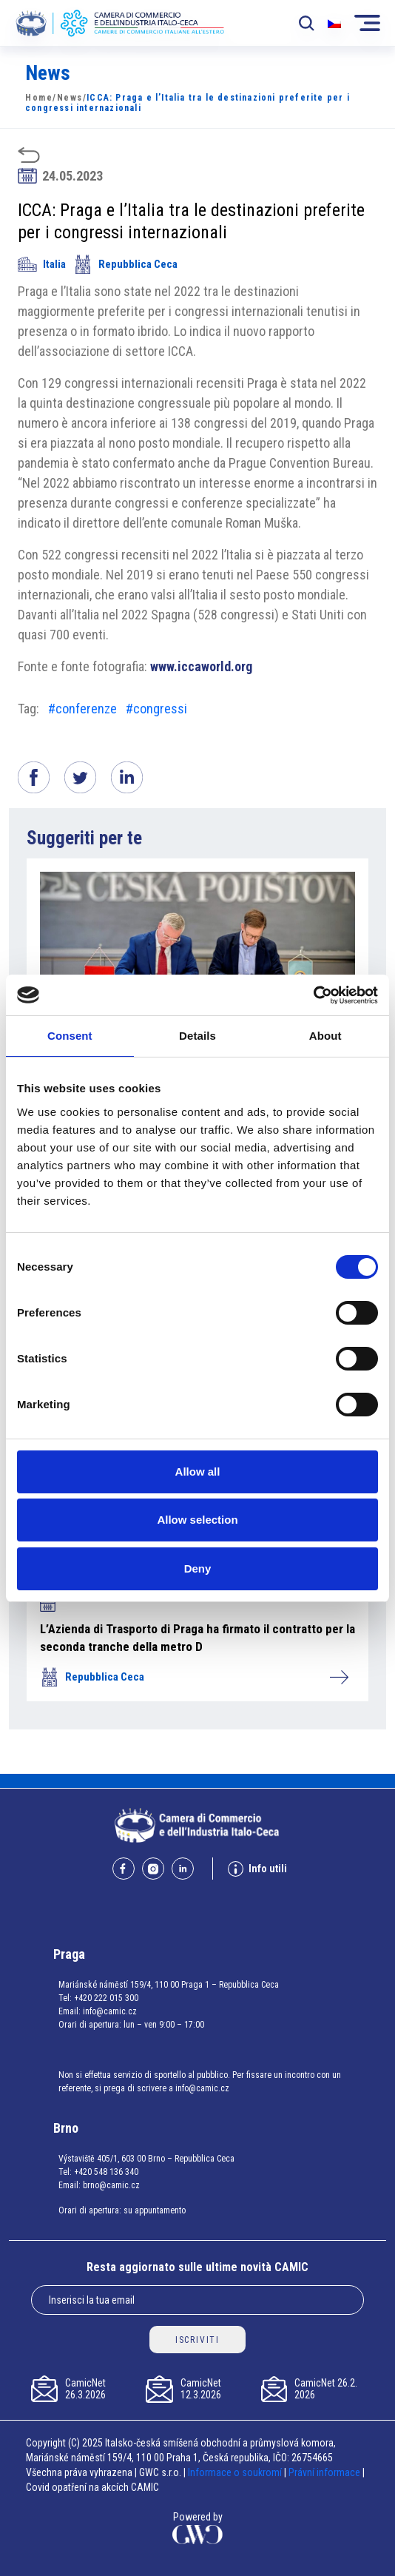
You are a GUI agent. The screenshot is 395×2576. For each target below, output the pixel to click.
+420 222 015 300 (106, 1998)
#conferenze (82, 708)
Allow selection (197, 1519)
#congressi (156, 708)
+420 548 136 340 (106, 2172)
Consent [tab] (69, 1035)
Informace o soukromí (236, 2472)
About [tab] (325, 1035)
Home (39, 98)
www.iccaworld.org (201, 666)
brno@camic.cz (111, 2185)
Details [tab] (197, 1035)
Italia (42, 264)
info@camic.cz (110, 2011)
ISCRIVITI (197, 2340)
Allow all (197, 1471)
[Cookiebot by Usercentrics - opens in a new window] (313, 995)
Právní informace (324, 2472)
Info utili (257, 1869)
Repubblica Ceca (125, 264)
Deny (198, 1568)
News (70, 98)
